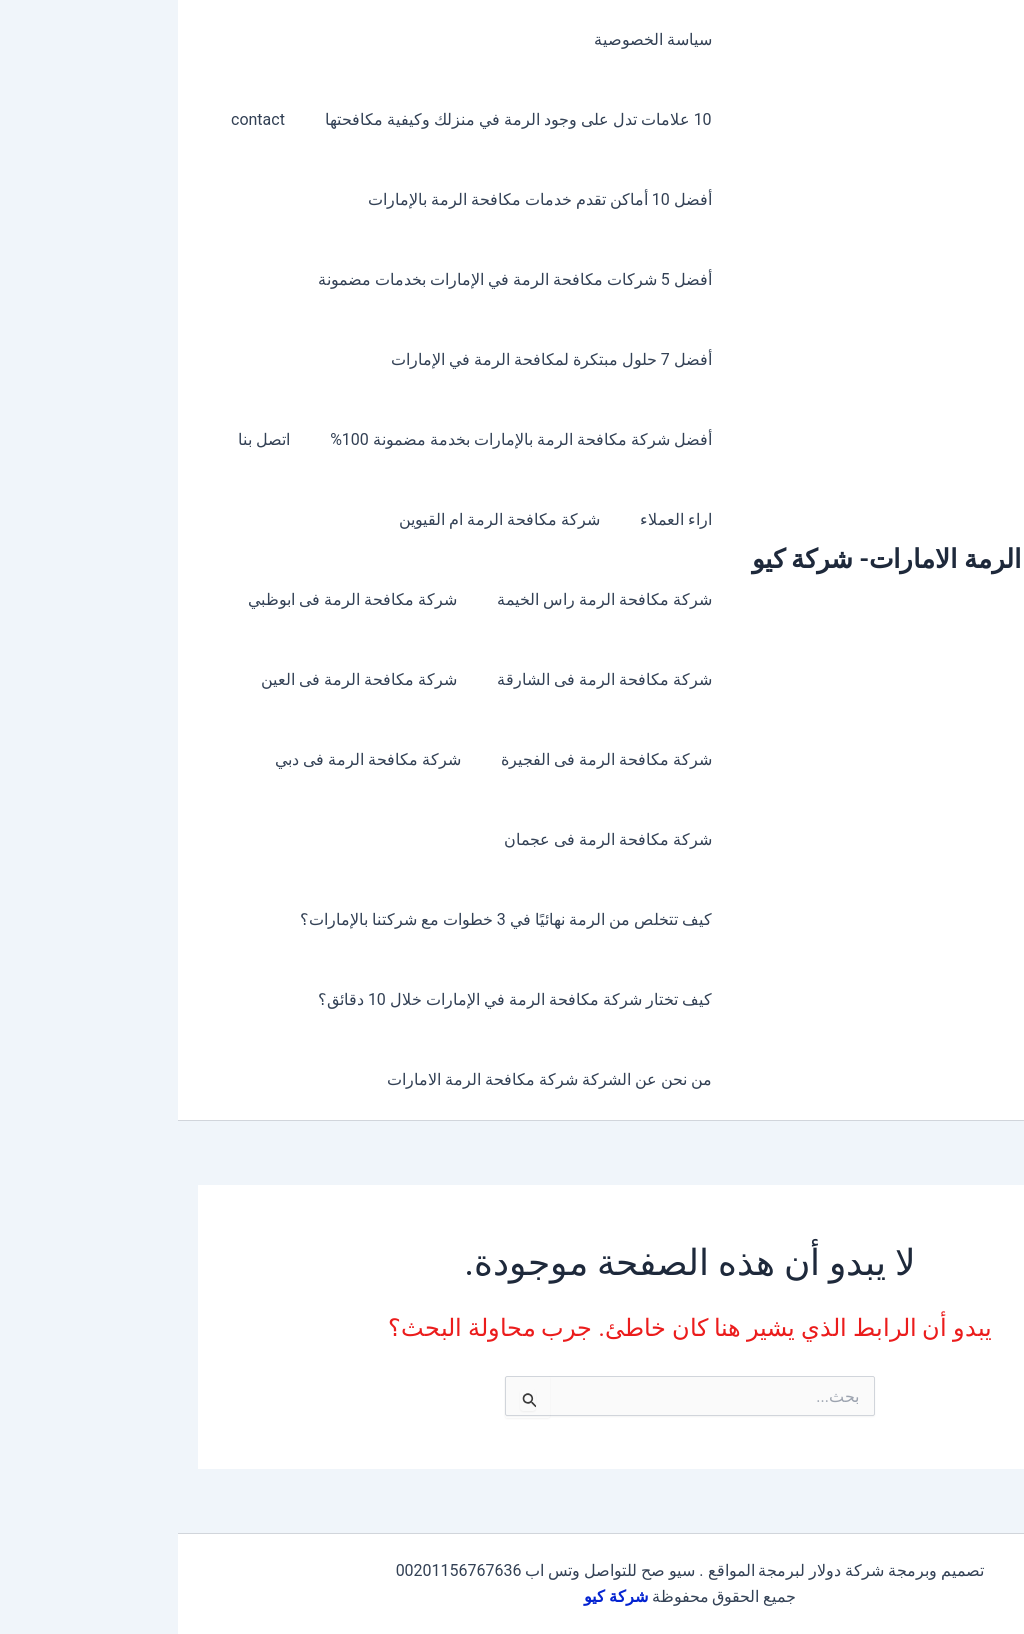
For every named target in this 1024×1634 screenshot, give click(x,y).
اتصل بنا (98, 439)
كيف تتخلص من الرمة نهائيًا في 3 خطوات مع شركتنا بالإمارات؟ (332, 919)
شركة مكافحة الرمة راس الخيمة (430, 599)
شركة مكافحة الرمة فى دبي (202, 759)
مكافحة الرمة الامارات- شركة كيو (751, 559)
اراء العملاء (502, 519)
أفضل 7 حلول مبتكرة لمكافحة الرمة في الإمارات (377, 359)
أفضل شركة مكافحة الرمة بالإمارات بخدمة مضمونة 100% (346, 439)
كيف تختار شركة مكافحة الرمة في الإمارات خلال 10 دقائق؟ (341, 999)
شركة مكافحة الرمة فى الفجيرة (432, 759)
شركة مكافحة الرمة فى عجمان (434, 839)
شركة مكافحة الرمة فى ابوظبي (186, 599)
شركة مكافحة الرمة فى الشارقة (430, 679)
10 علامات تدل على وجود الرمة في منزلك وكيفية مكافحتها (344, 119)
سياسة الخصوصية (479, 39)
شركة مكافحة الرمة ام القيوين (333, 519)
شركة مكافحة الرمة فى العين (193, 679)
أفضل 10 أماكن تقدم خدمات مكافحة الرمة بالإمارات (366, 199)
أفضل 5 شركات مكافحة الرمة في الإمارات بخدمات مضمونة (341, 279)
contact (92, 119)
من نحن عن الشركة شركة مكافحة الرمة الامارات (375, 1079)
